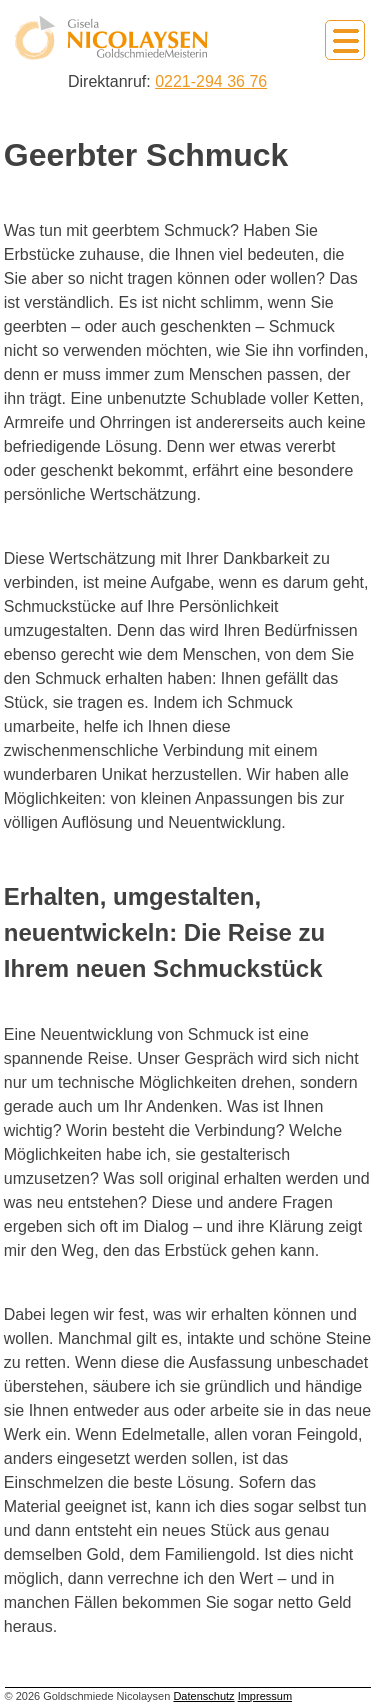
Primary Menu (345, 40)
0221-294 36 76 (211, 81)
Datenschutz (203, 1696)
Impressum (265, 1696)
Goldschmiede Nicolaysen (111, 38)
